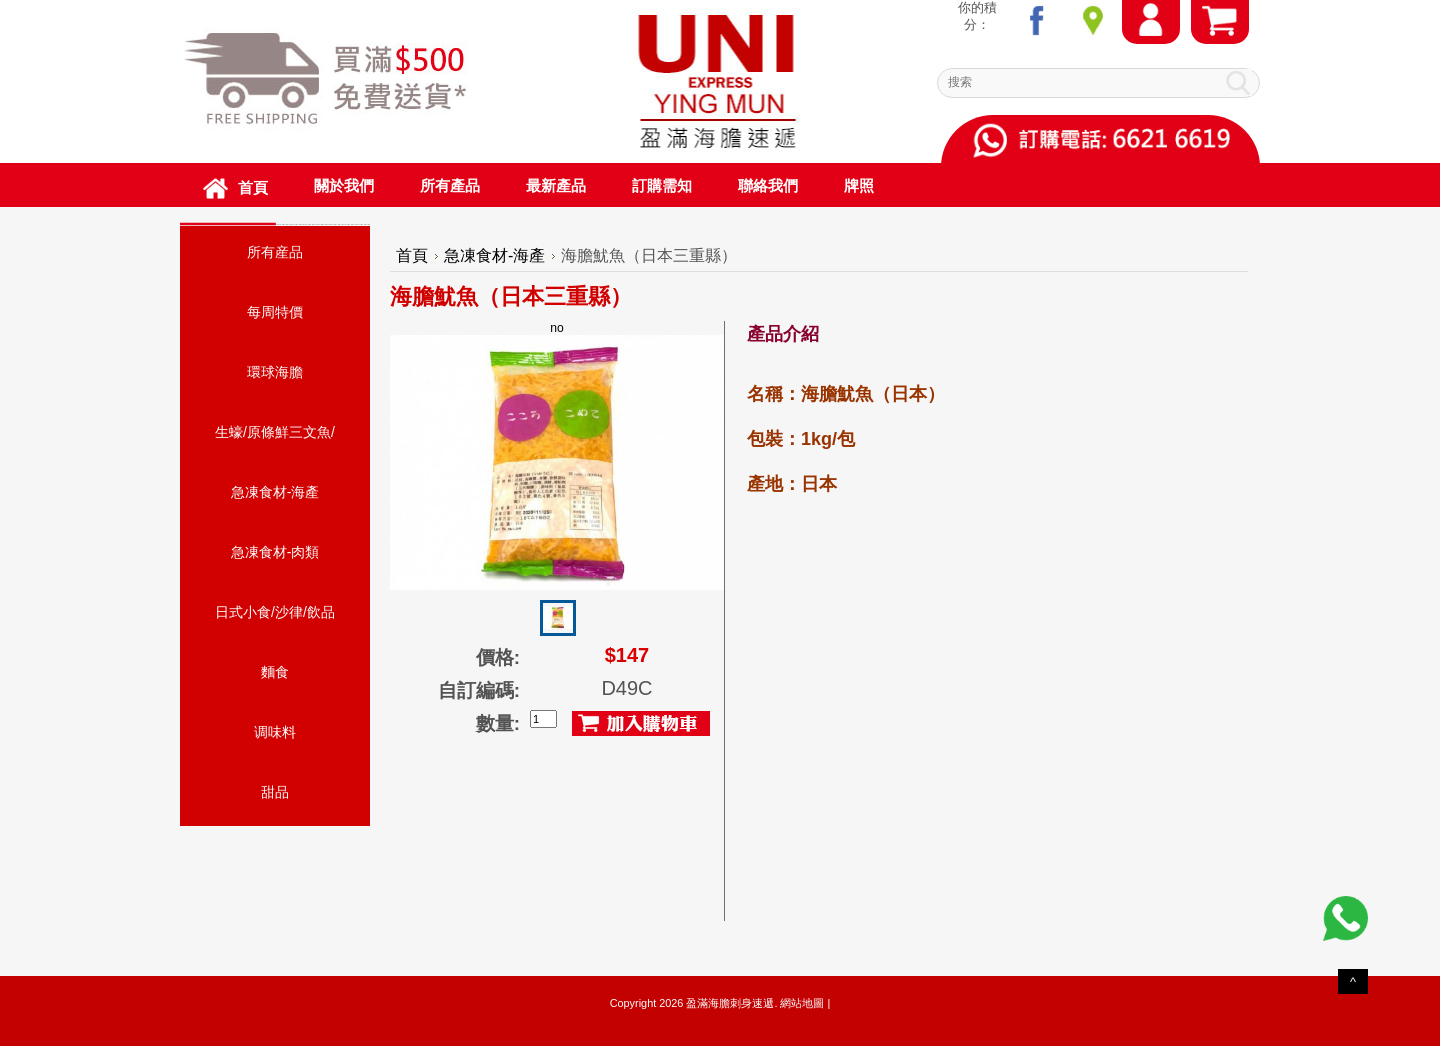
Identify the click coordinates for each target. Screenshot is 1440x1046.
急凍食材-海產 (275, 492)
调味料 (275, 732)
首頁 (412, 255)
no (557, 455)
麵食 (275, 672)
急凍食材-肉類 (275, 552)
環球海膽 (275, 372)
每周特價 (275, 312)
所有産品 (275, 252)
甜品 (275, 792)
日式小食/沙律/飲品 (275, 612)
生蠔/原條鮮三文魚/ (275, 432)
